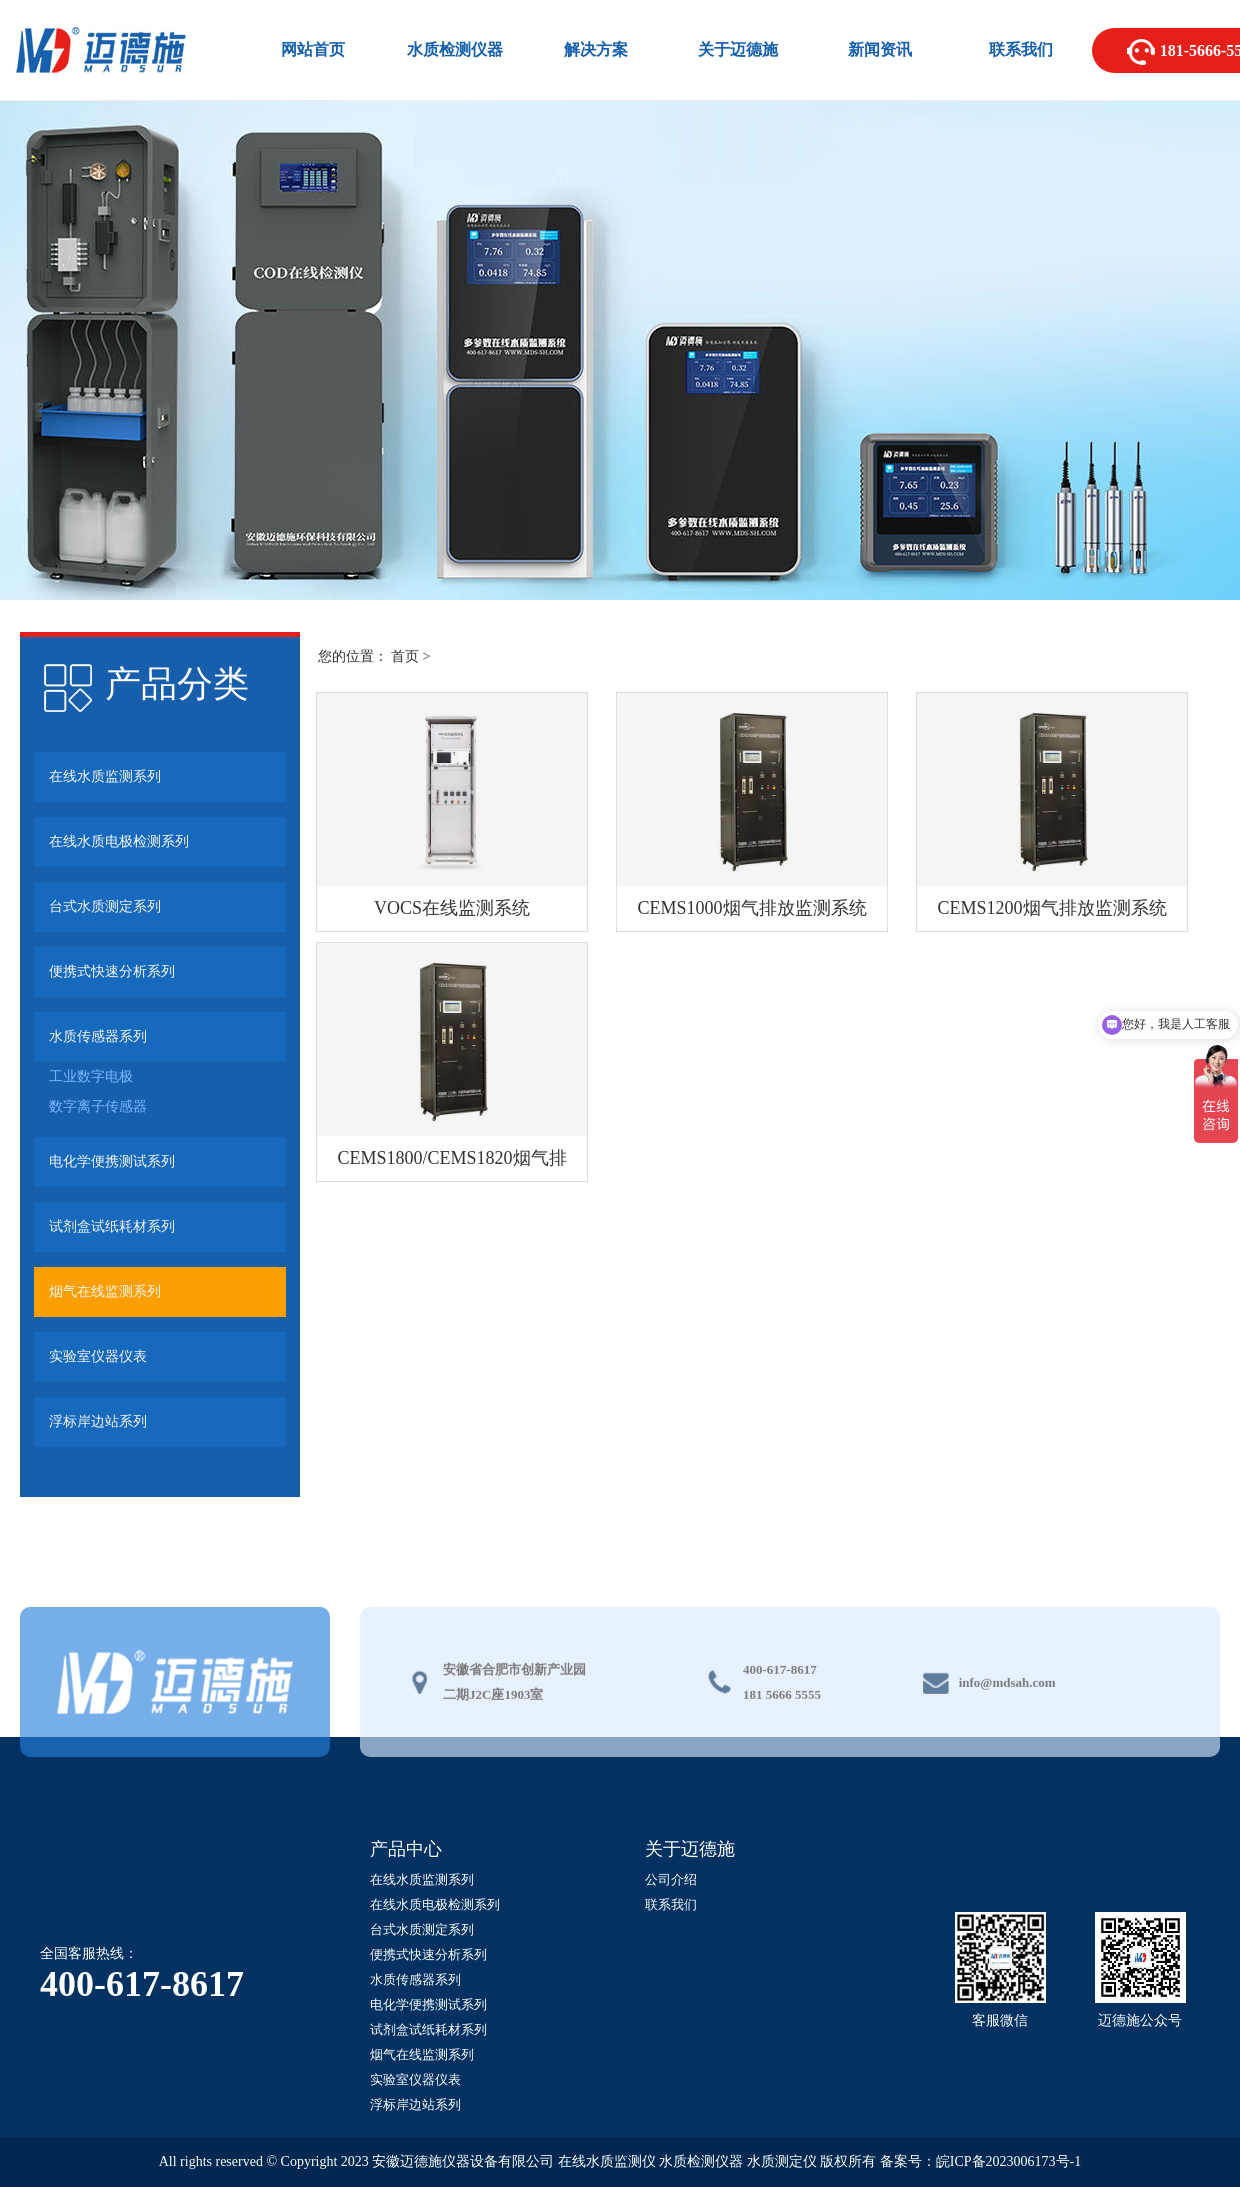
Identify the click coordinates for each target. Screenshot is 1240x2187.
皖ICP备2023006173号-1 (1008, 2161)
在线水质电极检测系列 (119, 841)
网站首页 (313, 49)
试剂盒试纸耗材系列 (112, 1226)
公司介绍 (671, 1879)
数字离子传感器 (98, 1106)
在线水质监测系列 (105, 776)
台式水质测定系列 (105, 906)
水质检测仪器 (455, 49)
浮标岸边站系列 (98, 1421)
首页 (405, 656)
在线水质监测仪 (607, 2161)
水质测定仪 (782, 2161)
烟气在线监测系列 (105, 1291)
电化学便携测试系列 (112, 1161)
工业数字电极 (91, 1076)
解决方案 (596, 49)
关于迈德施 (738, 49)
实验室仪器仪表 (98, 1356)
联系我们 (1021, 49)
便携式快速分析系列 (112, 971)
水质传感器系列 (98, 1036)
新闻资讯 (880, 49)
